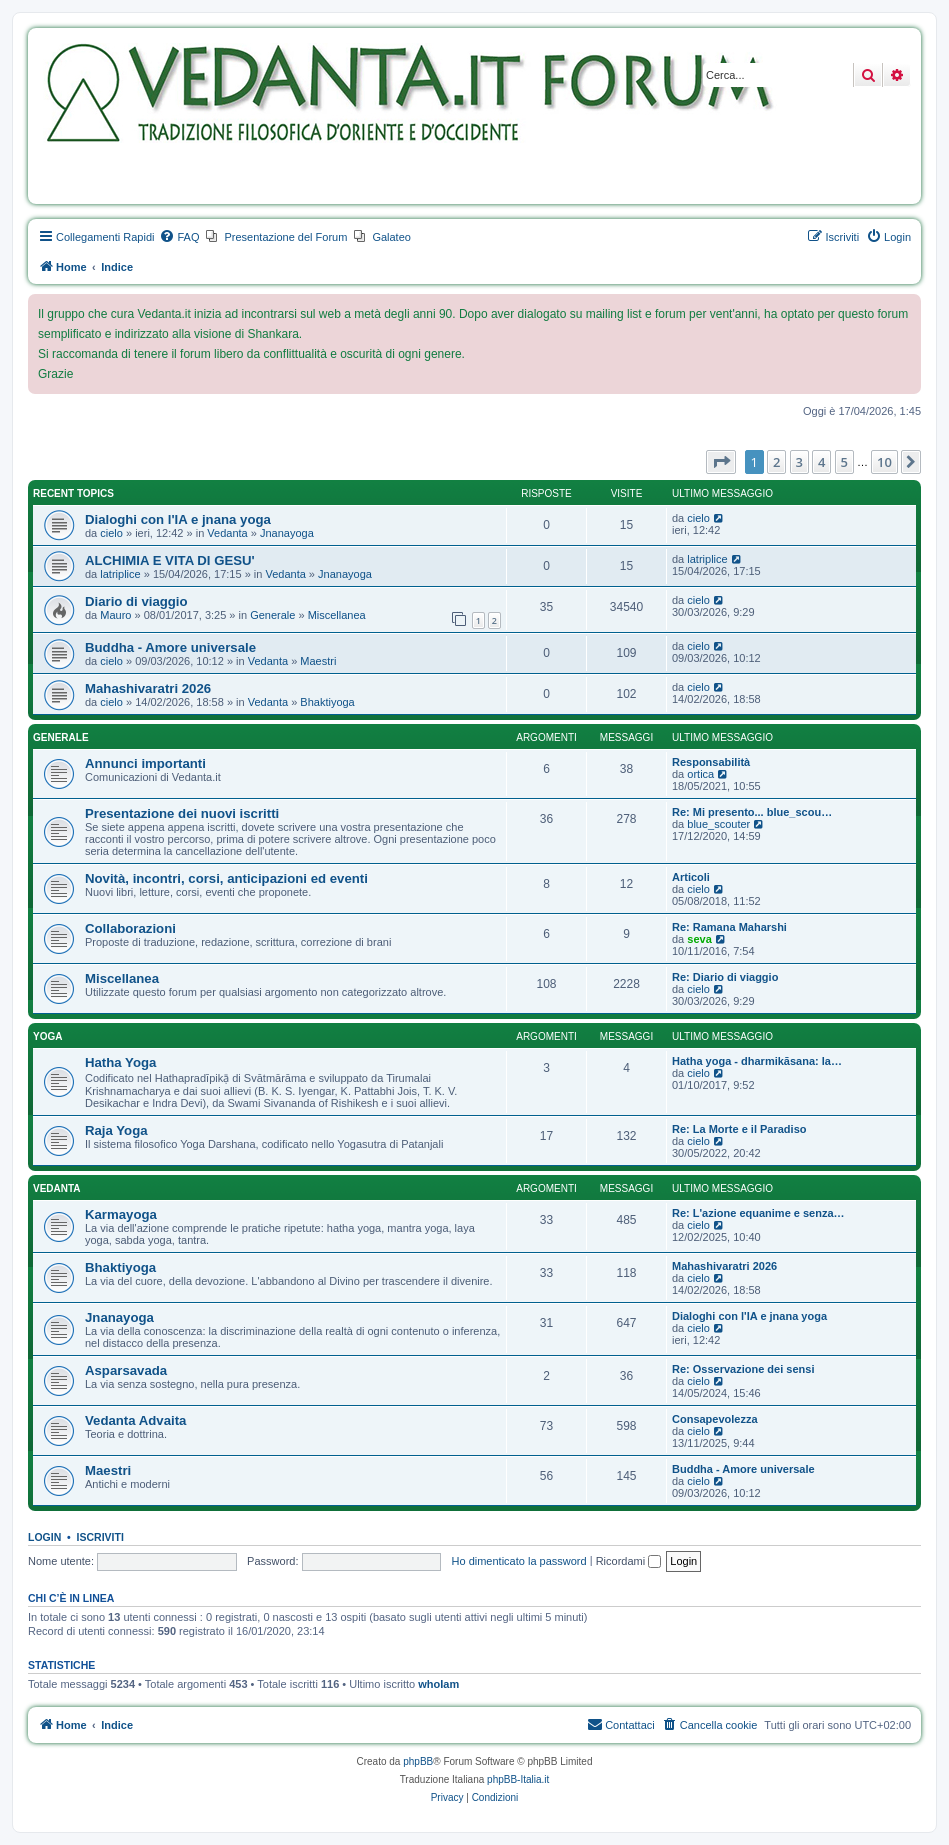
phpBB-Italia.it (518, 1779)
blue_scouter (718, 824)
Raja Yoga (116, 1130)
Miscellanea (337, 615)
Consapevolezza (715, 1419)
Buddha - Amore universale (170, 647)
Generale (272, 615)
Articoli (691, 877)
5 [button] (844, 462)
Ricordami (629, 1561)
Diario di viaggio (136, 601)
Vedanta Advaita (135, 1420)
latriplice (120, 574)
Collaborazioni (130, 928)
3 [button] (799, 462)
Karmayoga (121, 1214)
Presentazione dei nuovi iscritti (182, 813)
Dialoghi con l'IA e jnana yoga (178, 519)
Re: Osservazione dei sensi (743, 1369)
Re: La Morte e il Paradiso (739, 1129)
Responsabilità (711, 762)
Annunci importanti (145, 763)
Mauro (115, 615)
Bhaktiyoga (327, 702)
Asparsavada (126, 1370)
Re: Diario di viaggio (725, 977)
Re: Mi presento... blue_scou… (752, 812)
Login (44, 1537)
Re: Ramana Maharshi (729, 927)
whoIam (438, 1684)
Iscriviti (100, 1537)
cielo (111, 533)
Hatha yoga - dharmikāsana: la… (757, 1061)
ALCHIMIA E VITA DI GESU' (170, 560)
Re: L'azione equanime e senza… (758, 1213)
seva (699, 939)
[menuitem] (179, 237)
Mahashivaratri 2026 (148, 688)
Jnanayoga (287, 533)
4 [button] (821, 462)
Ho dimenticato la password (519, 1561)
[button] (721, 462)
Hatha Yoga (120, 1062)
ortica (700, 774)
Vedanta (227, 533)
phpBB (418, 1761)
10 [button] (884, 462)
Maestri (318, 661)
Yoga (47, 1036)
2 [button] (776, 462)
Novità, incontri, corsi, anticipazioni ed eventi (226, 878)
